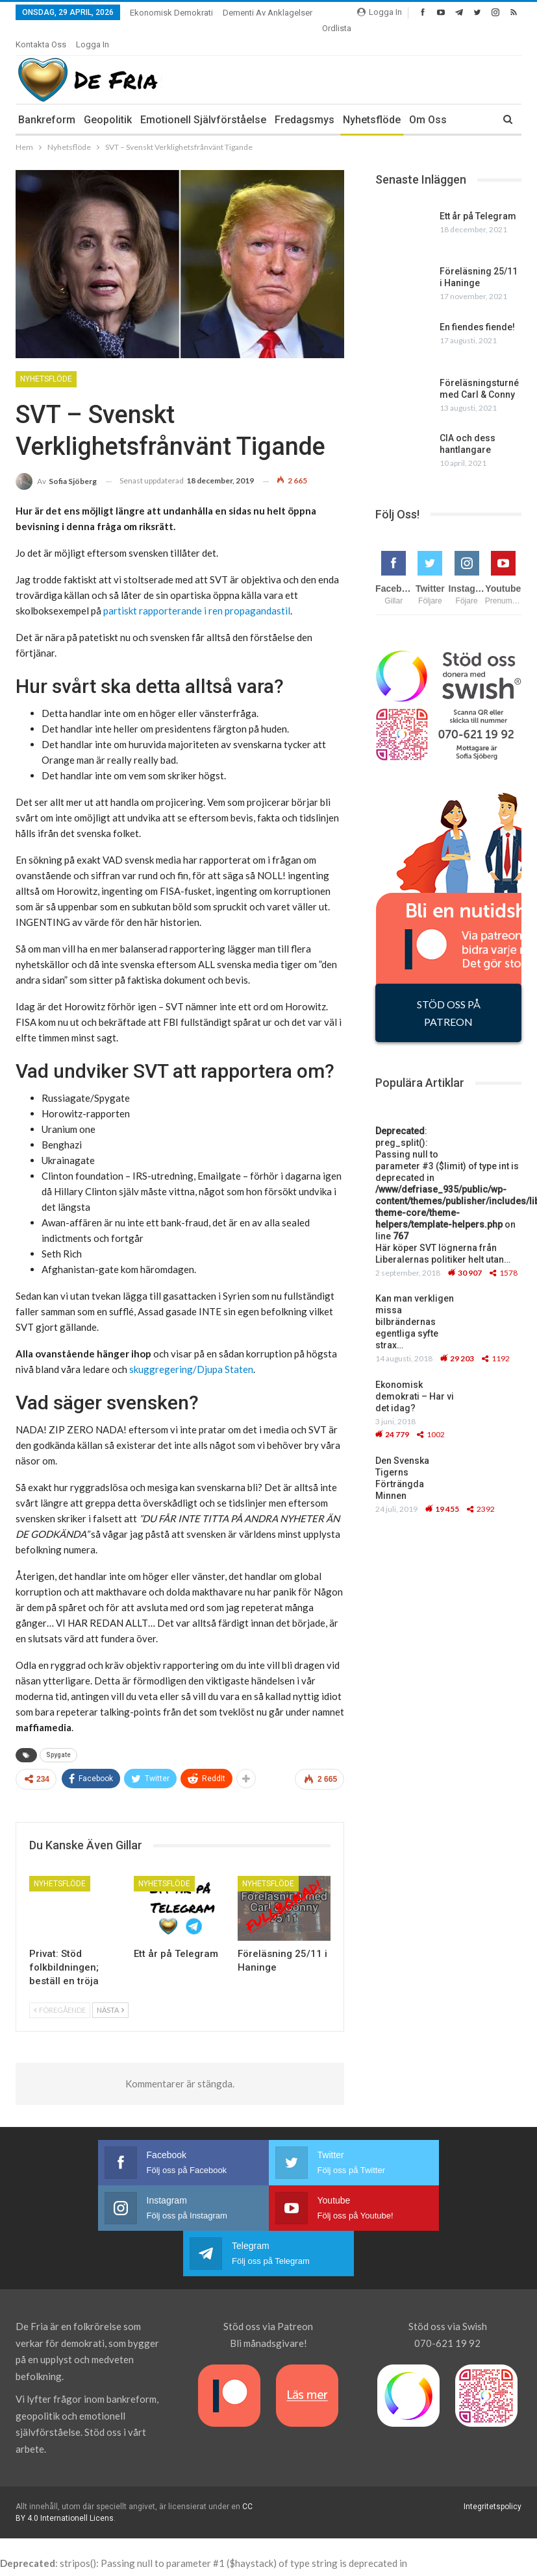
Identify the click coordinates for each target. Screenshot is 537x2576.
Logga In (379, 12)
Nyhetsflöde (372, 103)
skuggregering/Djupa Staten (191, 1353)
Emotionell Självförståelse (203, 103)
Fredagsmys (304, 103)
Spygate (58, 1738)
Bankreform (46, 103)
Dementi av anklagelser (267, 13)
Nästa (110, 1993)
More (335, 28)
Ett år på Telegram (478, 200)
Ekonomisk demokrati (171, 13)
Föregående (60, 1993)
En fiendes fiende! (477, 311)
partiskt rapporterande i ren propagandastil (196, 594)
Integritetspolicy (492, 2444)
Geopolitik (108, 103)
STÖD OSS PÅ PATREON (449, 997)
